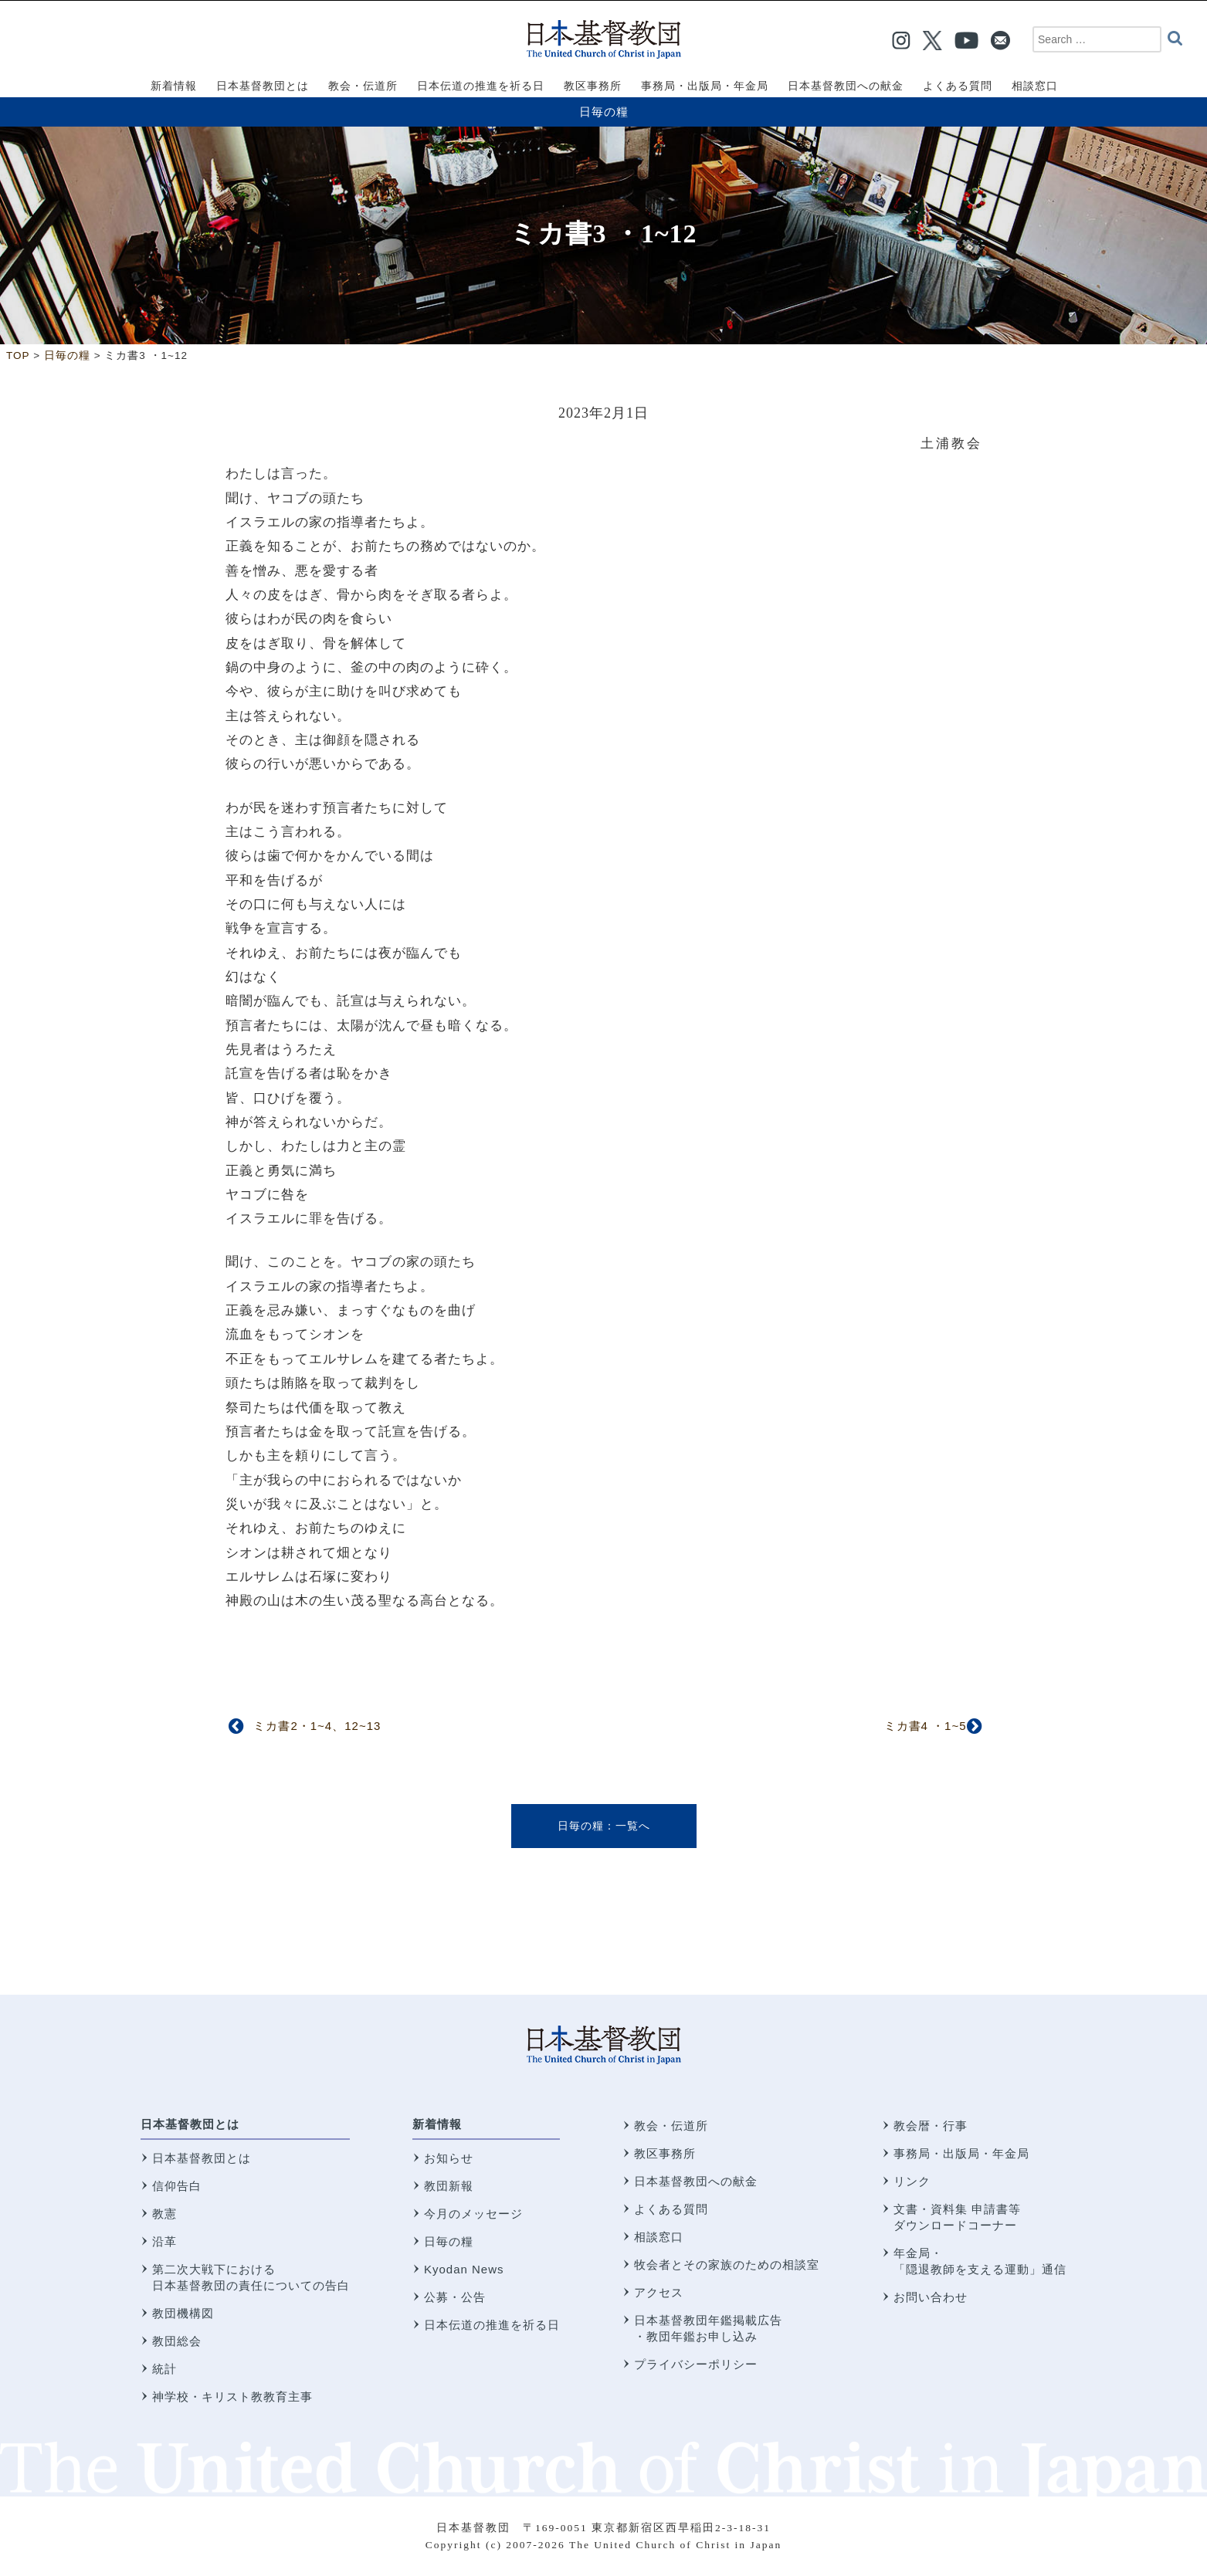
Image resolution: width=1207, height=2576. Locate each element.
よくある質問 (671, 2208)
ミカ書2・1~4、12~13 (317, 1725)
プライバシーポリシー (696, 2364)
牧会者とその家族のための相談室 (726, 2264)
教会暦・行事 (930, 2125)
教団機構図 (183, 2313)
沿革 (164, 2241)
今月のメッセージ (473, 2213)
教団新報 (448, 2185)
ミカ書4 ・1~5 (925, 1725)
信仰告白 (177, 2185)
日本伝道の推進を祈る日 (492, 2324)
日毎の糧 (604, 111)
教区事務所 (665, 2153)
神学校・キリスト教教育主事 (232, 2396)
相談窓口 (658, 2236)
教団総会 (177, 2341)
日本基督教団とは (190, 2124)
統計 (164, 2368)
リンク (912, 2181)
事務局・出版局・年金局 (961, 2153)
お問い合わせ (930, 2297)
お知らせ (448, 2158)
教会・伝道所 (671, 2125)
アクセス (658, 2292)
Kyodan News (464, 2269)
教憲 (164, 2213)
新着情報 (437, 2124)
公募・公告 (455, 2297)
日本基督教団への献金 (696, 2181)
